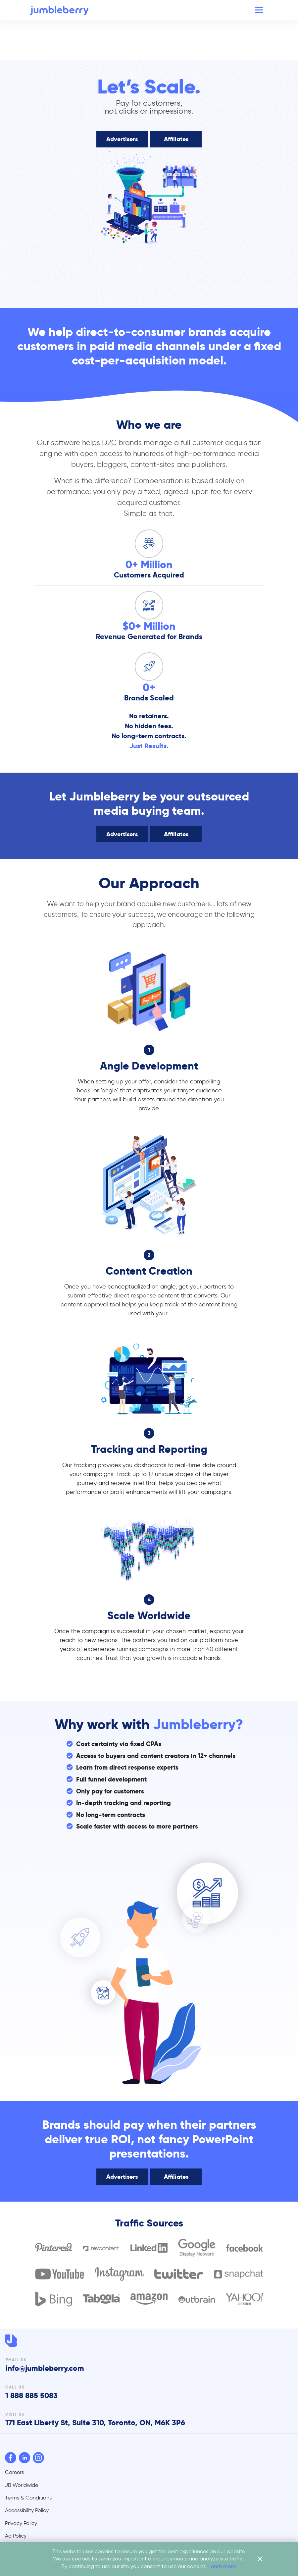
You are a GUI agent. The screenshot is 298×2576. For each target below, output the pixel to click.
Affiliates (176, 139)
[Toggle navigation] (259, 10)
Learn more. (222, 2566)
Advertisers (122, 139)
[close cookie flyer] (260, 2558)
